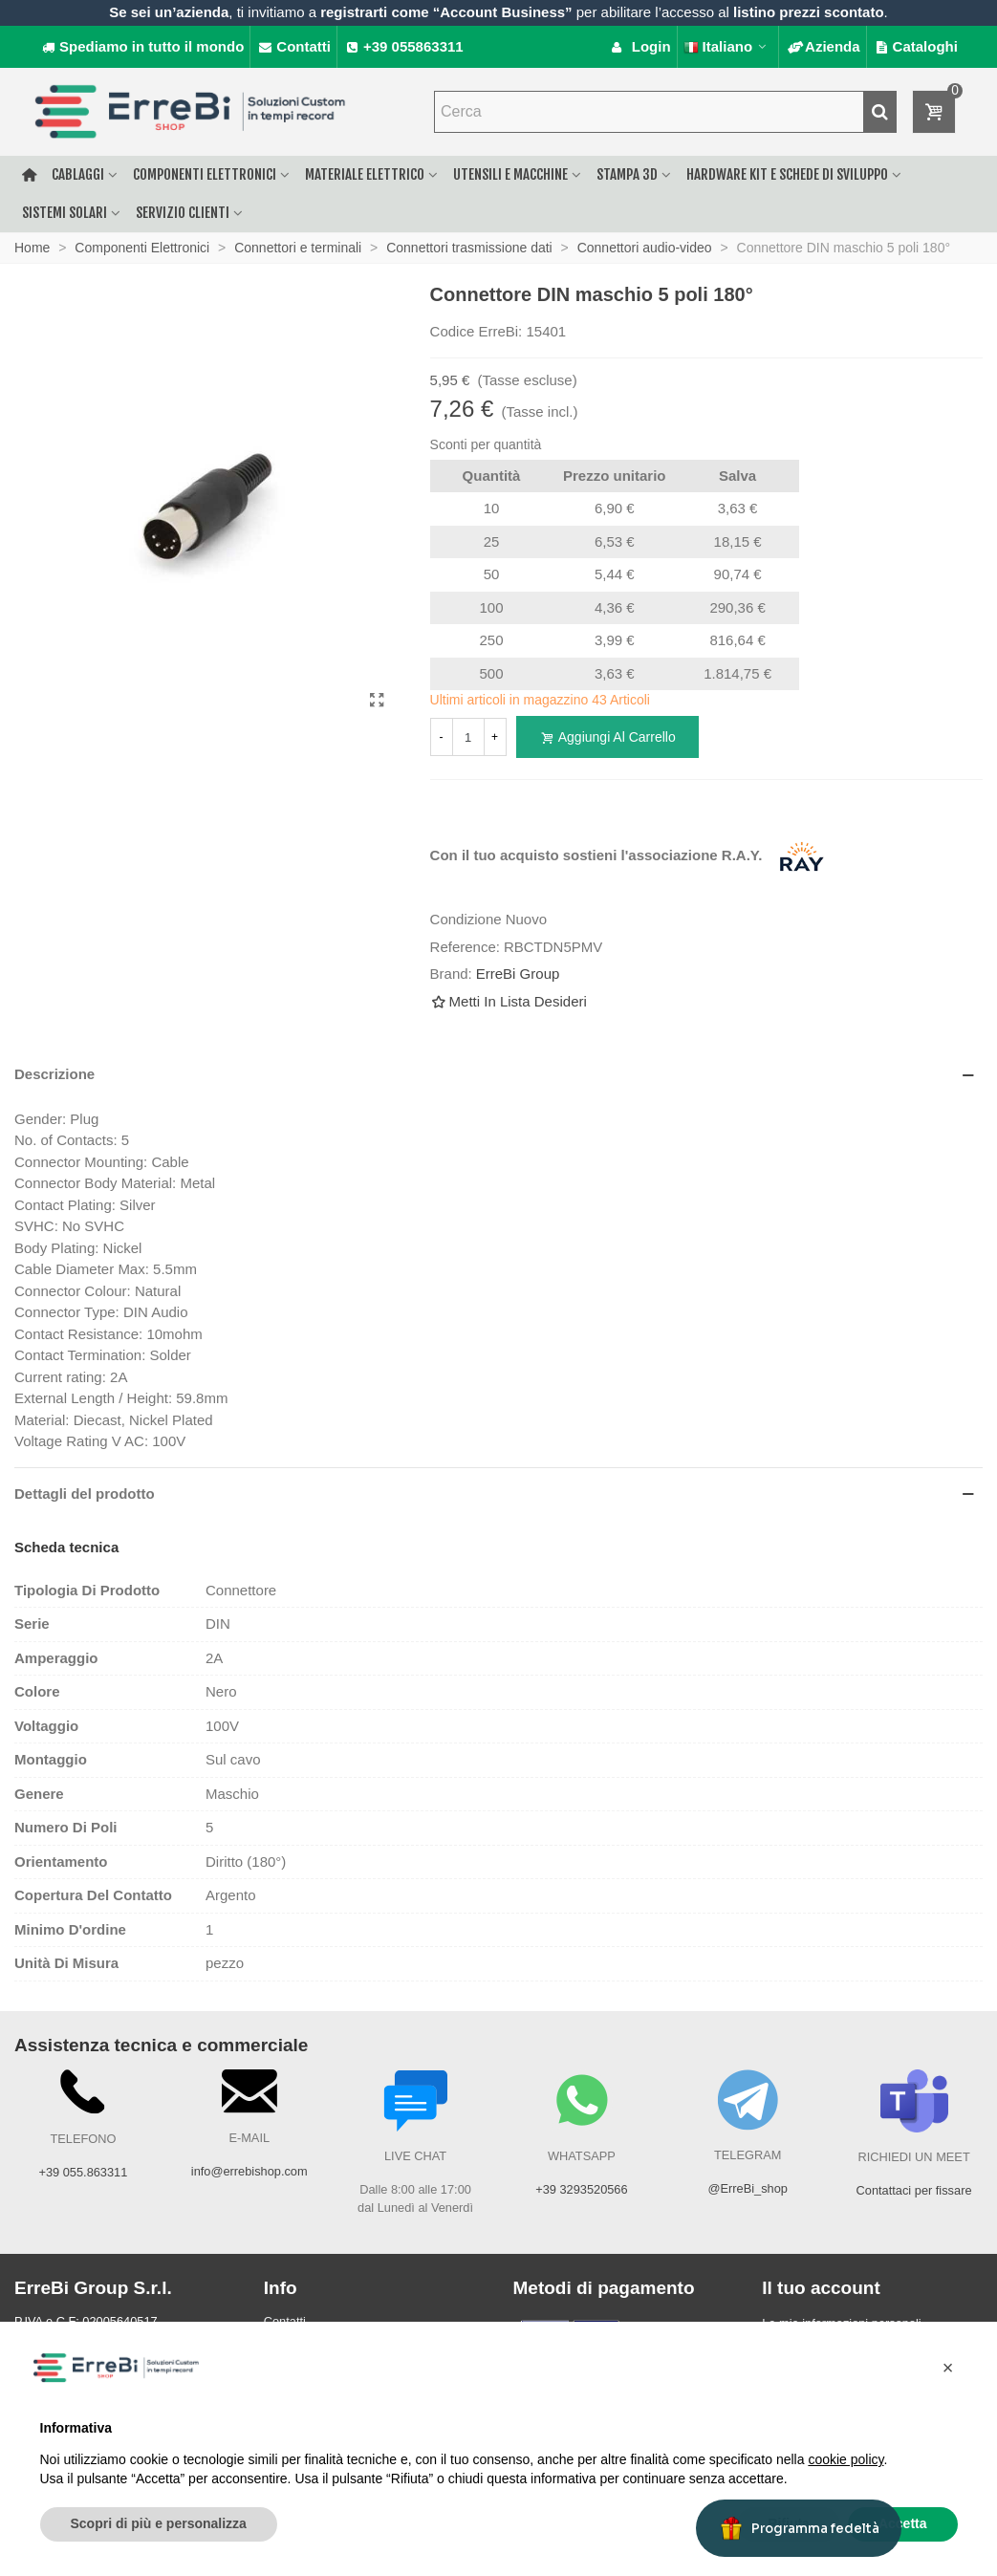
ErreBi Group (518, 973)
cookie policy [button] (845, 2459)
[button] (948, 2367)
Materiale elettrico (364, 174)
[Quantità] (468, 737)
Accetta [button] (902, 2523)
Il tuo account (821, 2288)
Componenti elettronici (204, 174)
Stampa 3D (627, 174)
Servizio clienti (182, 213)
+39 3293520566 (581, 2189)
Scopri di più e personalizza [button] (159, 2523)
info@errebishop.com (249, 2171)
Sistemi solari (64, 213)
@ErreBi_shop (748, 2188)
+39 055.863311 (82, 2172)
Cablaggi (78, 174)
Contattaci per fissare (914, 2190)
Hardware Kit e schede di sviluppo (787, 174)
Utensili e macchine (510, 174)
